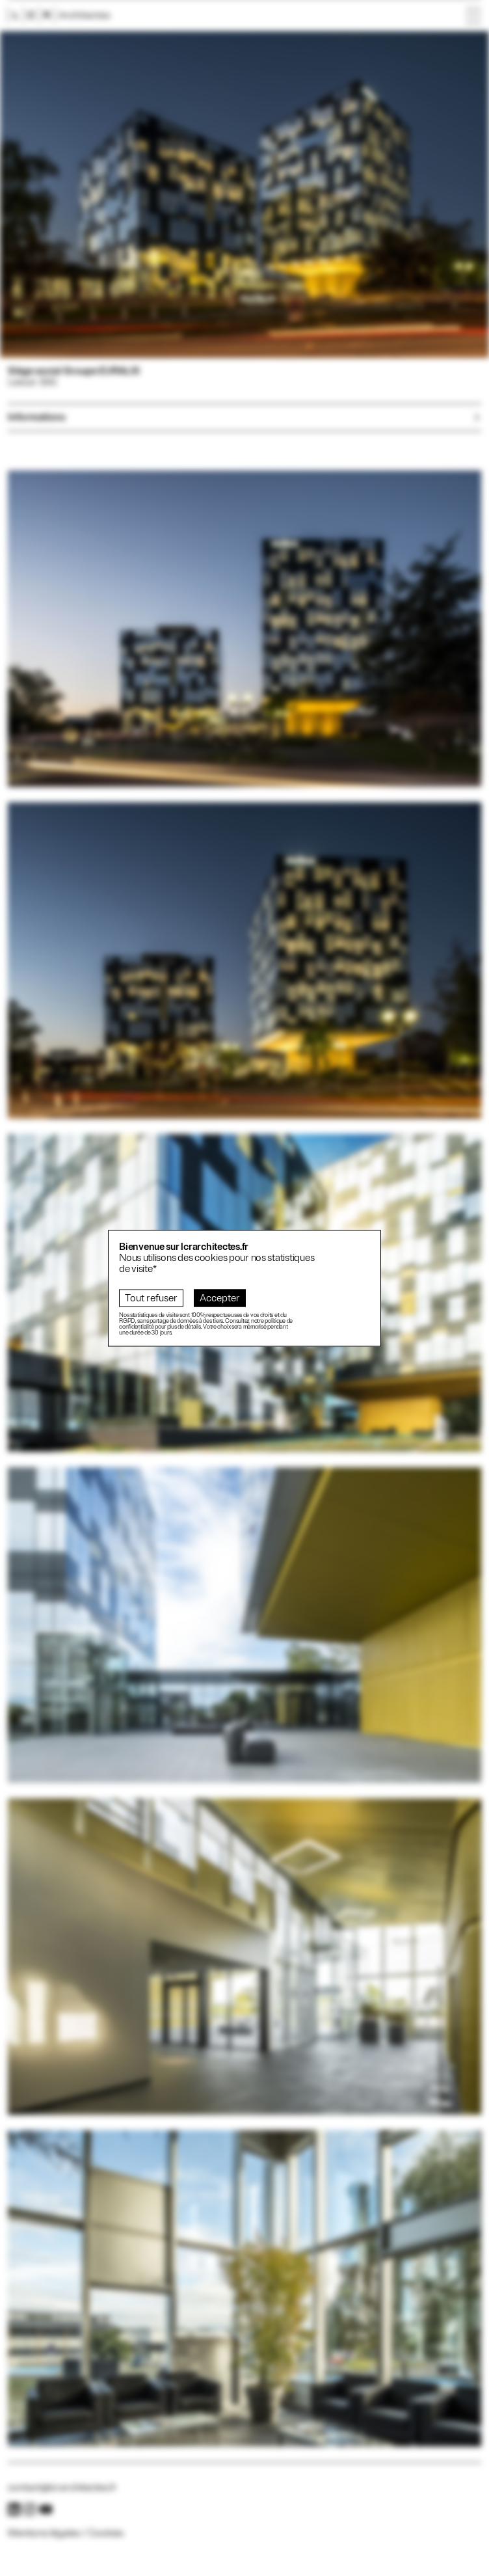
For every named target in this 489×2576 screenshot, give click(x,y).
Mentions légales (44, 2533)
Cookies (106, 2533)
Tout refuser (151, 1298)
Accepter (220, 1298)
